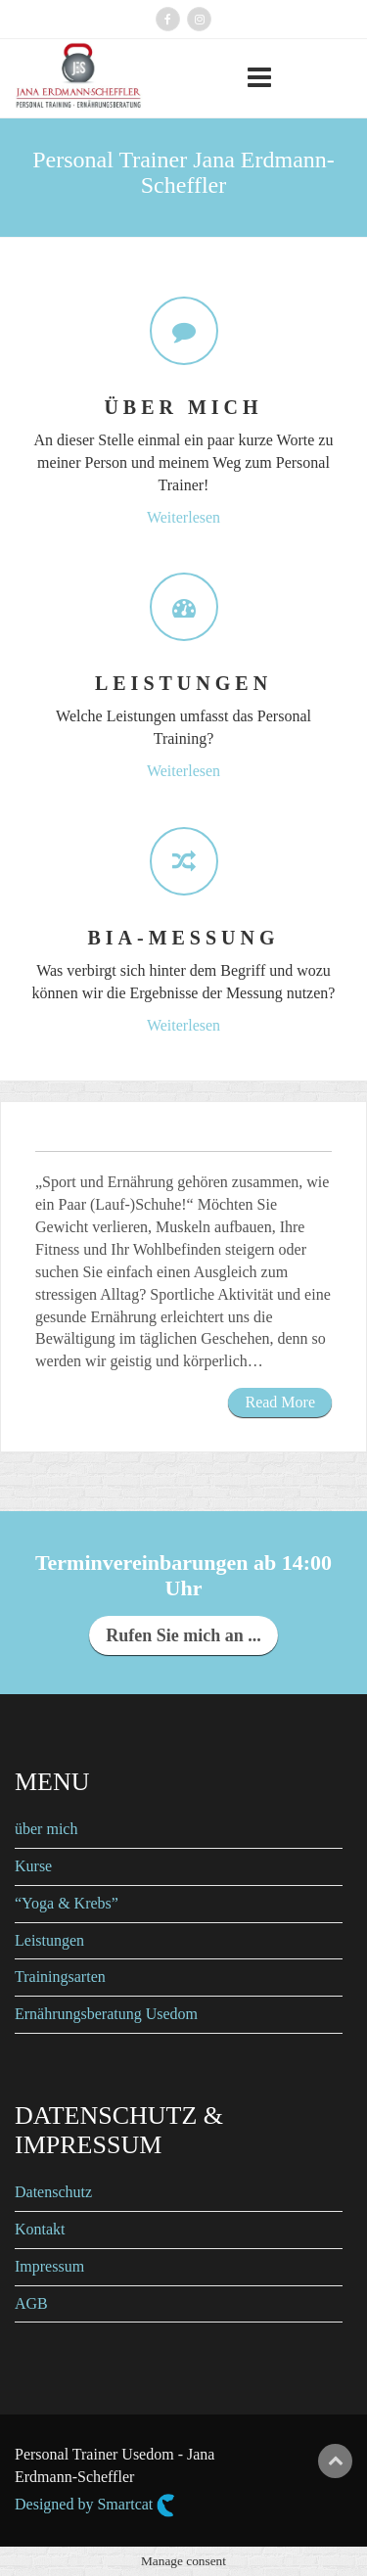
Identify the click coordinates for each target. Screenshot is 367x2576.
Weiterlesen (183, 517)
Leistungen (49, 1940)
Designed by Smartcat (95, 2505)
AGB (31, 2303)
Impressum (49, 2266)
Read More (280, 1402)
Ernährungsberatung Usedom (106, 2013)
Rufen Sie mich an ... (183, 1635)
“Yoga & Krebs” (66, 1903)
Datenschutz (53, 2192)
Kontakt (40, 2229)
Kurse (33, 1866)
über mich (46, 1828)
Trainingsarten (60, 1976)
